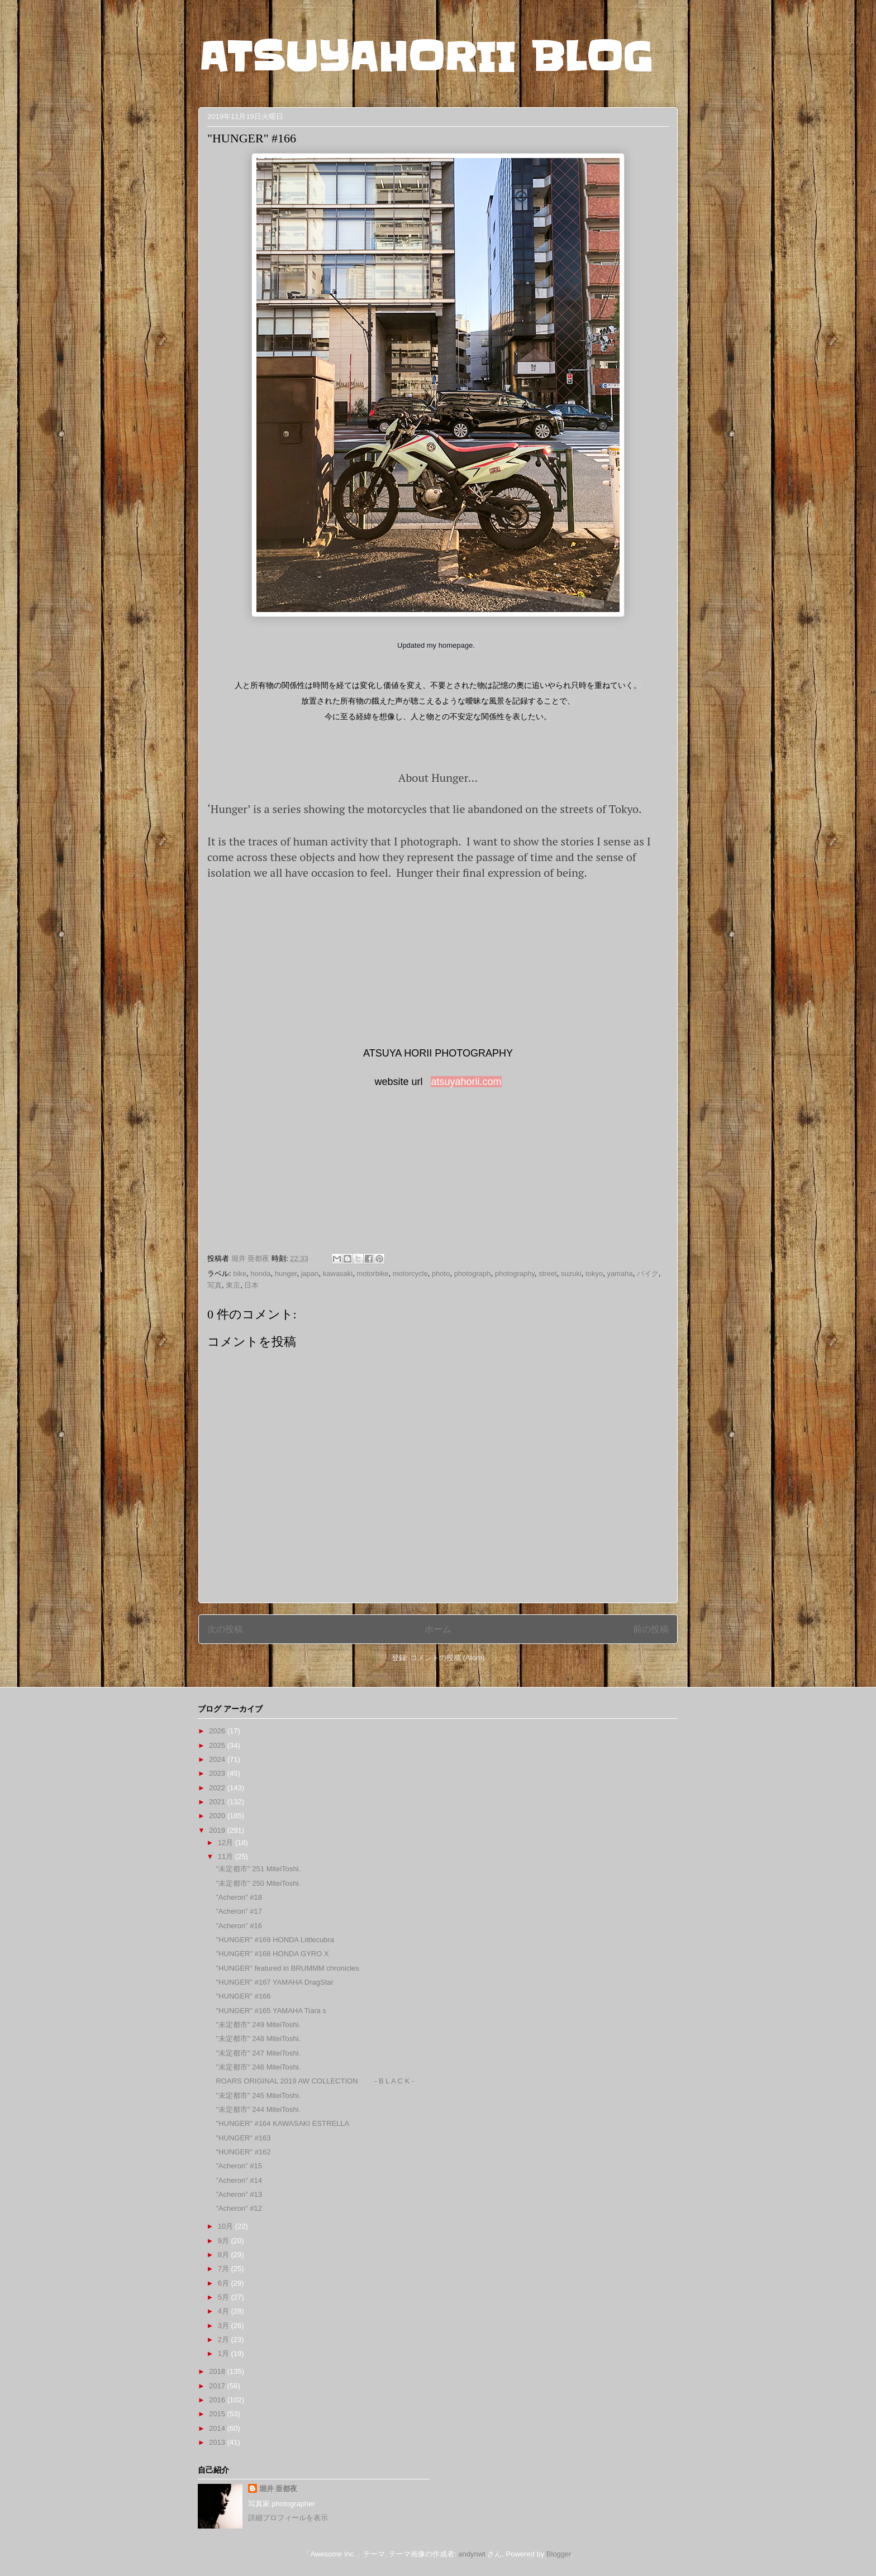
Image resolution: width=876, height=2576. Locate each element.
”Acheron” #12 (238, 2208)
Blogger (558, 2554)
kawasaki (338, 1273)
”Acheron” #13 (238, 2194)
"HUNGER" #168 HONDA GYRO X (272, 1953)
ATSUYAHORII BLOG (425, 57)
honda (260, 1273)
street (548, 1273)
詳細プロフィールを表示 (288, 2517)
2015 (218, 2414)
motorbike (372, 1273)
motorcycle (410, 1273)
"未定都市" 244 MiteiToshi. (258, 2109)
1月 (224, 2353)
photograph (472, 1273)
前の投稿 (651, 1629)
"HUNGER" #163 (243, 2138)
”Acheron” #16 (238, 1926)
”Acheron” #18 (238, 1897)
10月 (226, 2226)
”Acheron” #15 (238, 2166)
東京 (233, 1285)
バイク (648, 1273)
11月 (226, 1856)
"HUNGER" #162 (243, 2152)
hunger (286, 1273)
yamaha (619, 1273)
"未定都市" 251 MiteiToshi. (258, 1869)
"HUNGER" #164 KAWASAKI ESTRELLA (282, 2123)
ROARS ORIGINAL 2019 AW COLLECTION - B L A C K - (315, 2081)
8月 (224, 2254)
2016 (218, 2400)
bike (239, 1273)
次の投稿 (225, 1629)
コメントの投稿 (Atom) (447, 1657)
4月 (224, 2311)
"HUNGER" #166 (243, 1996)
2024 (218, 1759)
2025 (218, 1745)
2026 (218, 1731)
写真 (214, 1285)
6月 (224, 2283)
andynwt (471, 2554)
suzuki (571, 1273)
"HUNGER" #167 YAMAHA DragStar (274, 1982)
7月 (224, 2268)
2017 (218, 2386)
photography (515, 1273)
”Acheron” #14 (238, 2180)
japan (310, 1273)
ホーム (438, 1629)
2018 (218, 2371)
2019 (218, 1830)
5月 (224, 2297)
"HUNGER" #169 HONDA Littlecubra (275, 1939)
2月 (224, 2339)
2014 (218, 2428)
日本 (251, 1285)
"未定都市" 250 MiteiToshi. (258, 1883)
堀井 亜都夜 (278, 2488)
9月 (224, 2240)
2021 (218, 1802)
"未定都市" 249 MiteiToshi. (258, 2024)
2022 (218, 1788)
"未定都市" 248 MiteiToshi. (258, 2038)
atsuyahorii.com (466, 1081)
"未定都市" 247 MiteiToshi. (258, 2053)
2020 (218, 1816)
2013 (218, 2442)
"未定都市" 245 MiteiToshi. (258, 2095)
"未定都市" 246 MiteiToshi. (258, 2067)
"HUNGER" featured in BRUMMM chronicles (287, 1968)
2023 (218, 1773)
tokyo (594, 1273)
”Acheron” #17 (238, 1911)
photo (441, 1273)
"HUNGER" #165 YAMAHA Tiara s (271, 2010)
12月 (226, 1842)
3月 (224, 2325)
